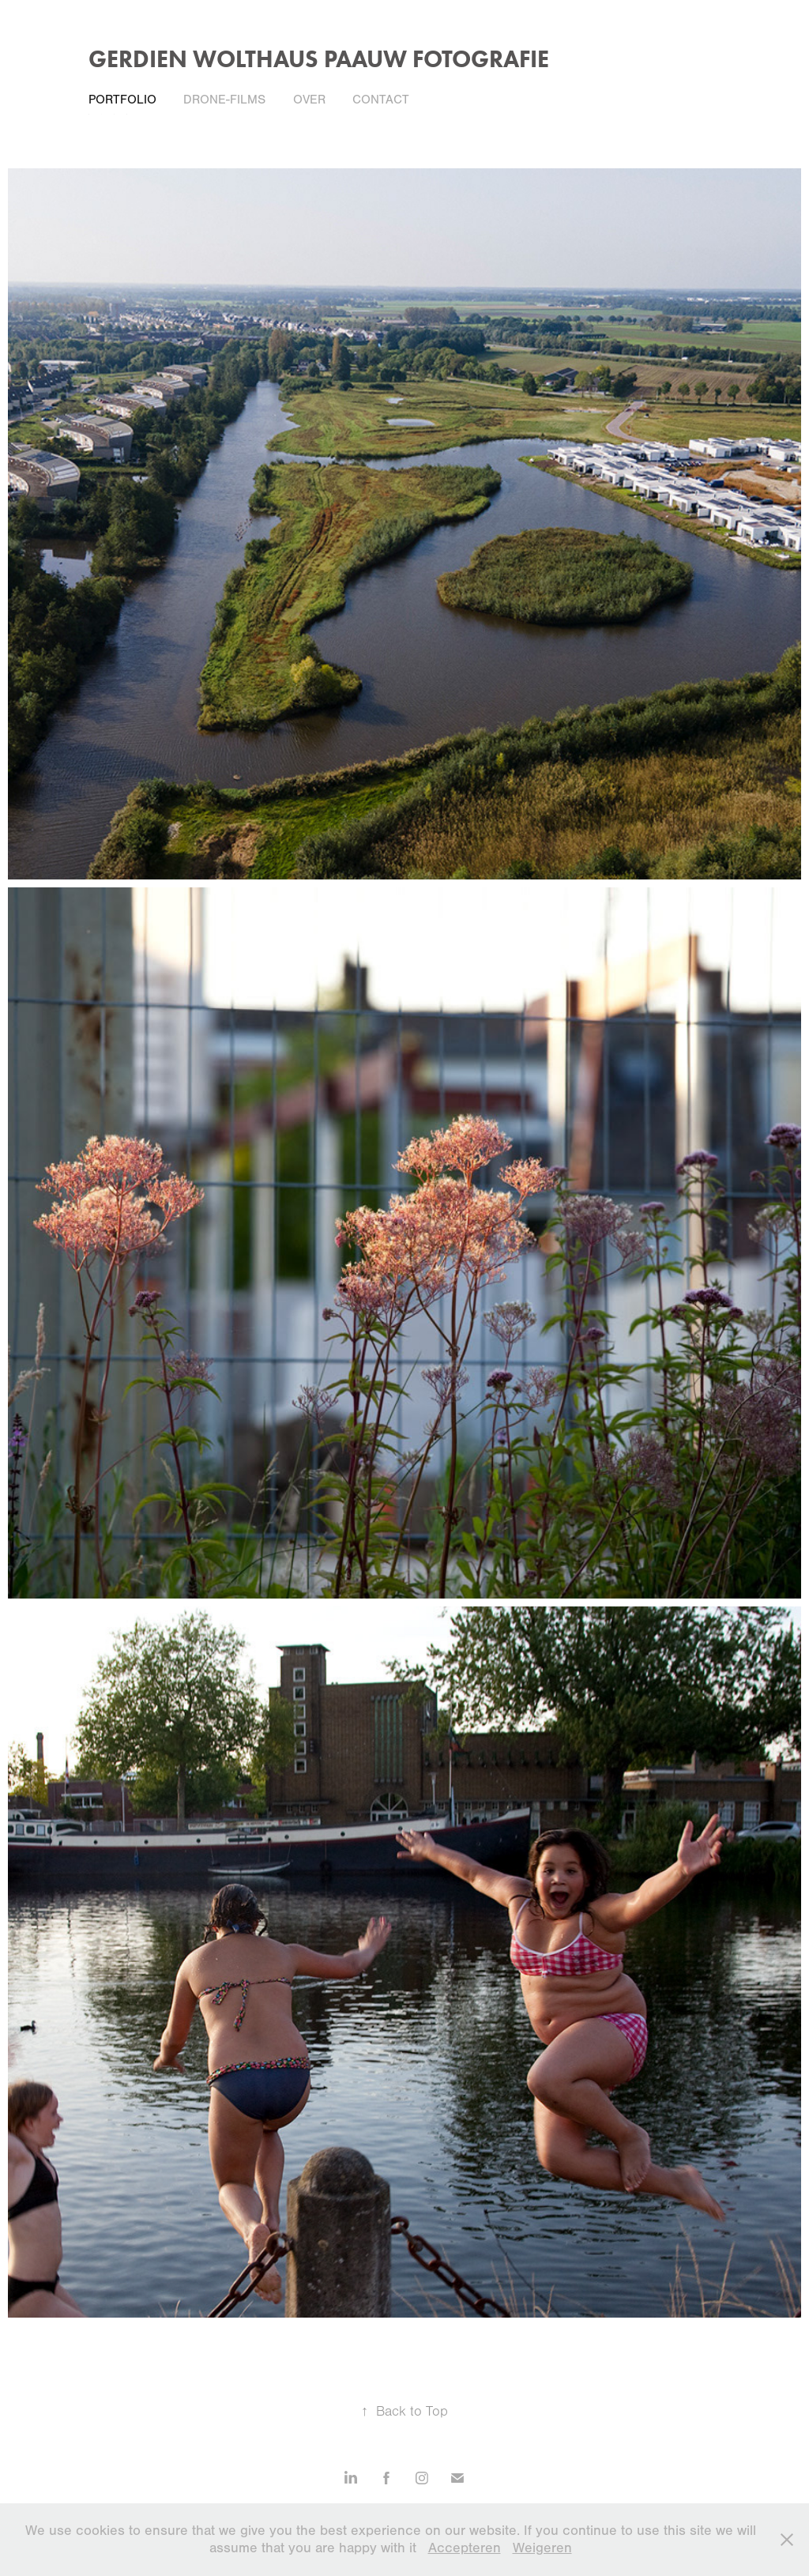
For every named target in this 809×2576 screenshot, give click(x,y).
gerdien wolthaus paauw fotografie (318, 58)
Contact (380, 99)
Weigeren (542, 2548)
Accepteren (464, 2548)
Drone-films (224, 99)
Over (309, 99)
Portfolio (122, 99)
